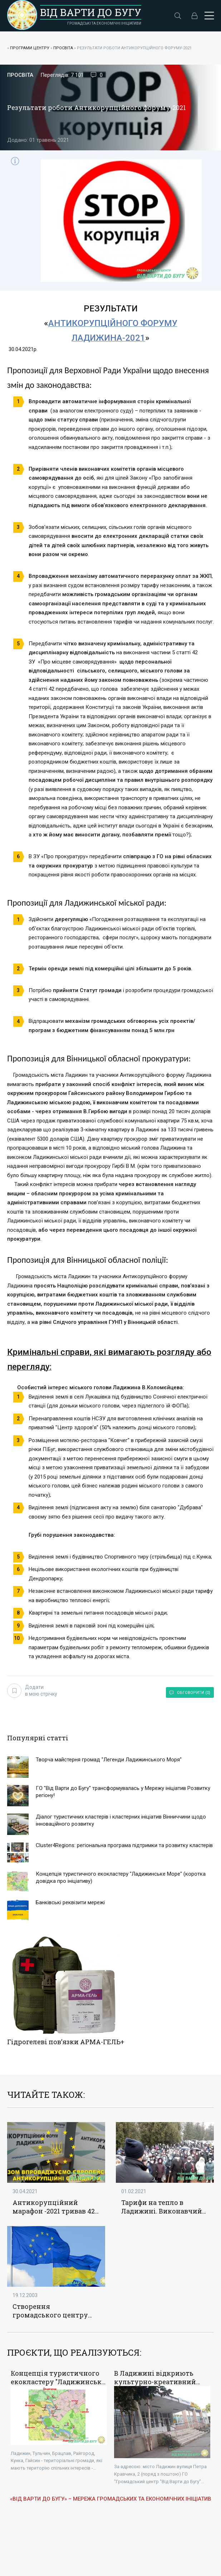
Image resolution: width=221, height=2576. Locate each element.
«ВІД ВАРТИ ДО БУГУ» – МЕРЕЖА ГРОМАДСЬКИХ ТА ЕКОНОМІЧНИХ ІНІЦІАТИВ (110, 2497)
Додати (32, 1689)
